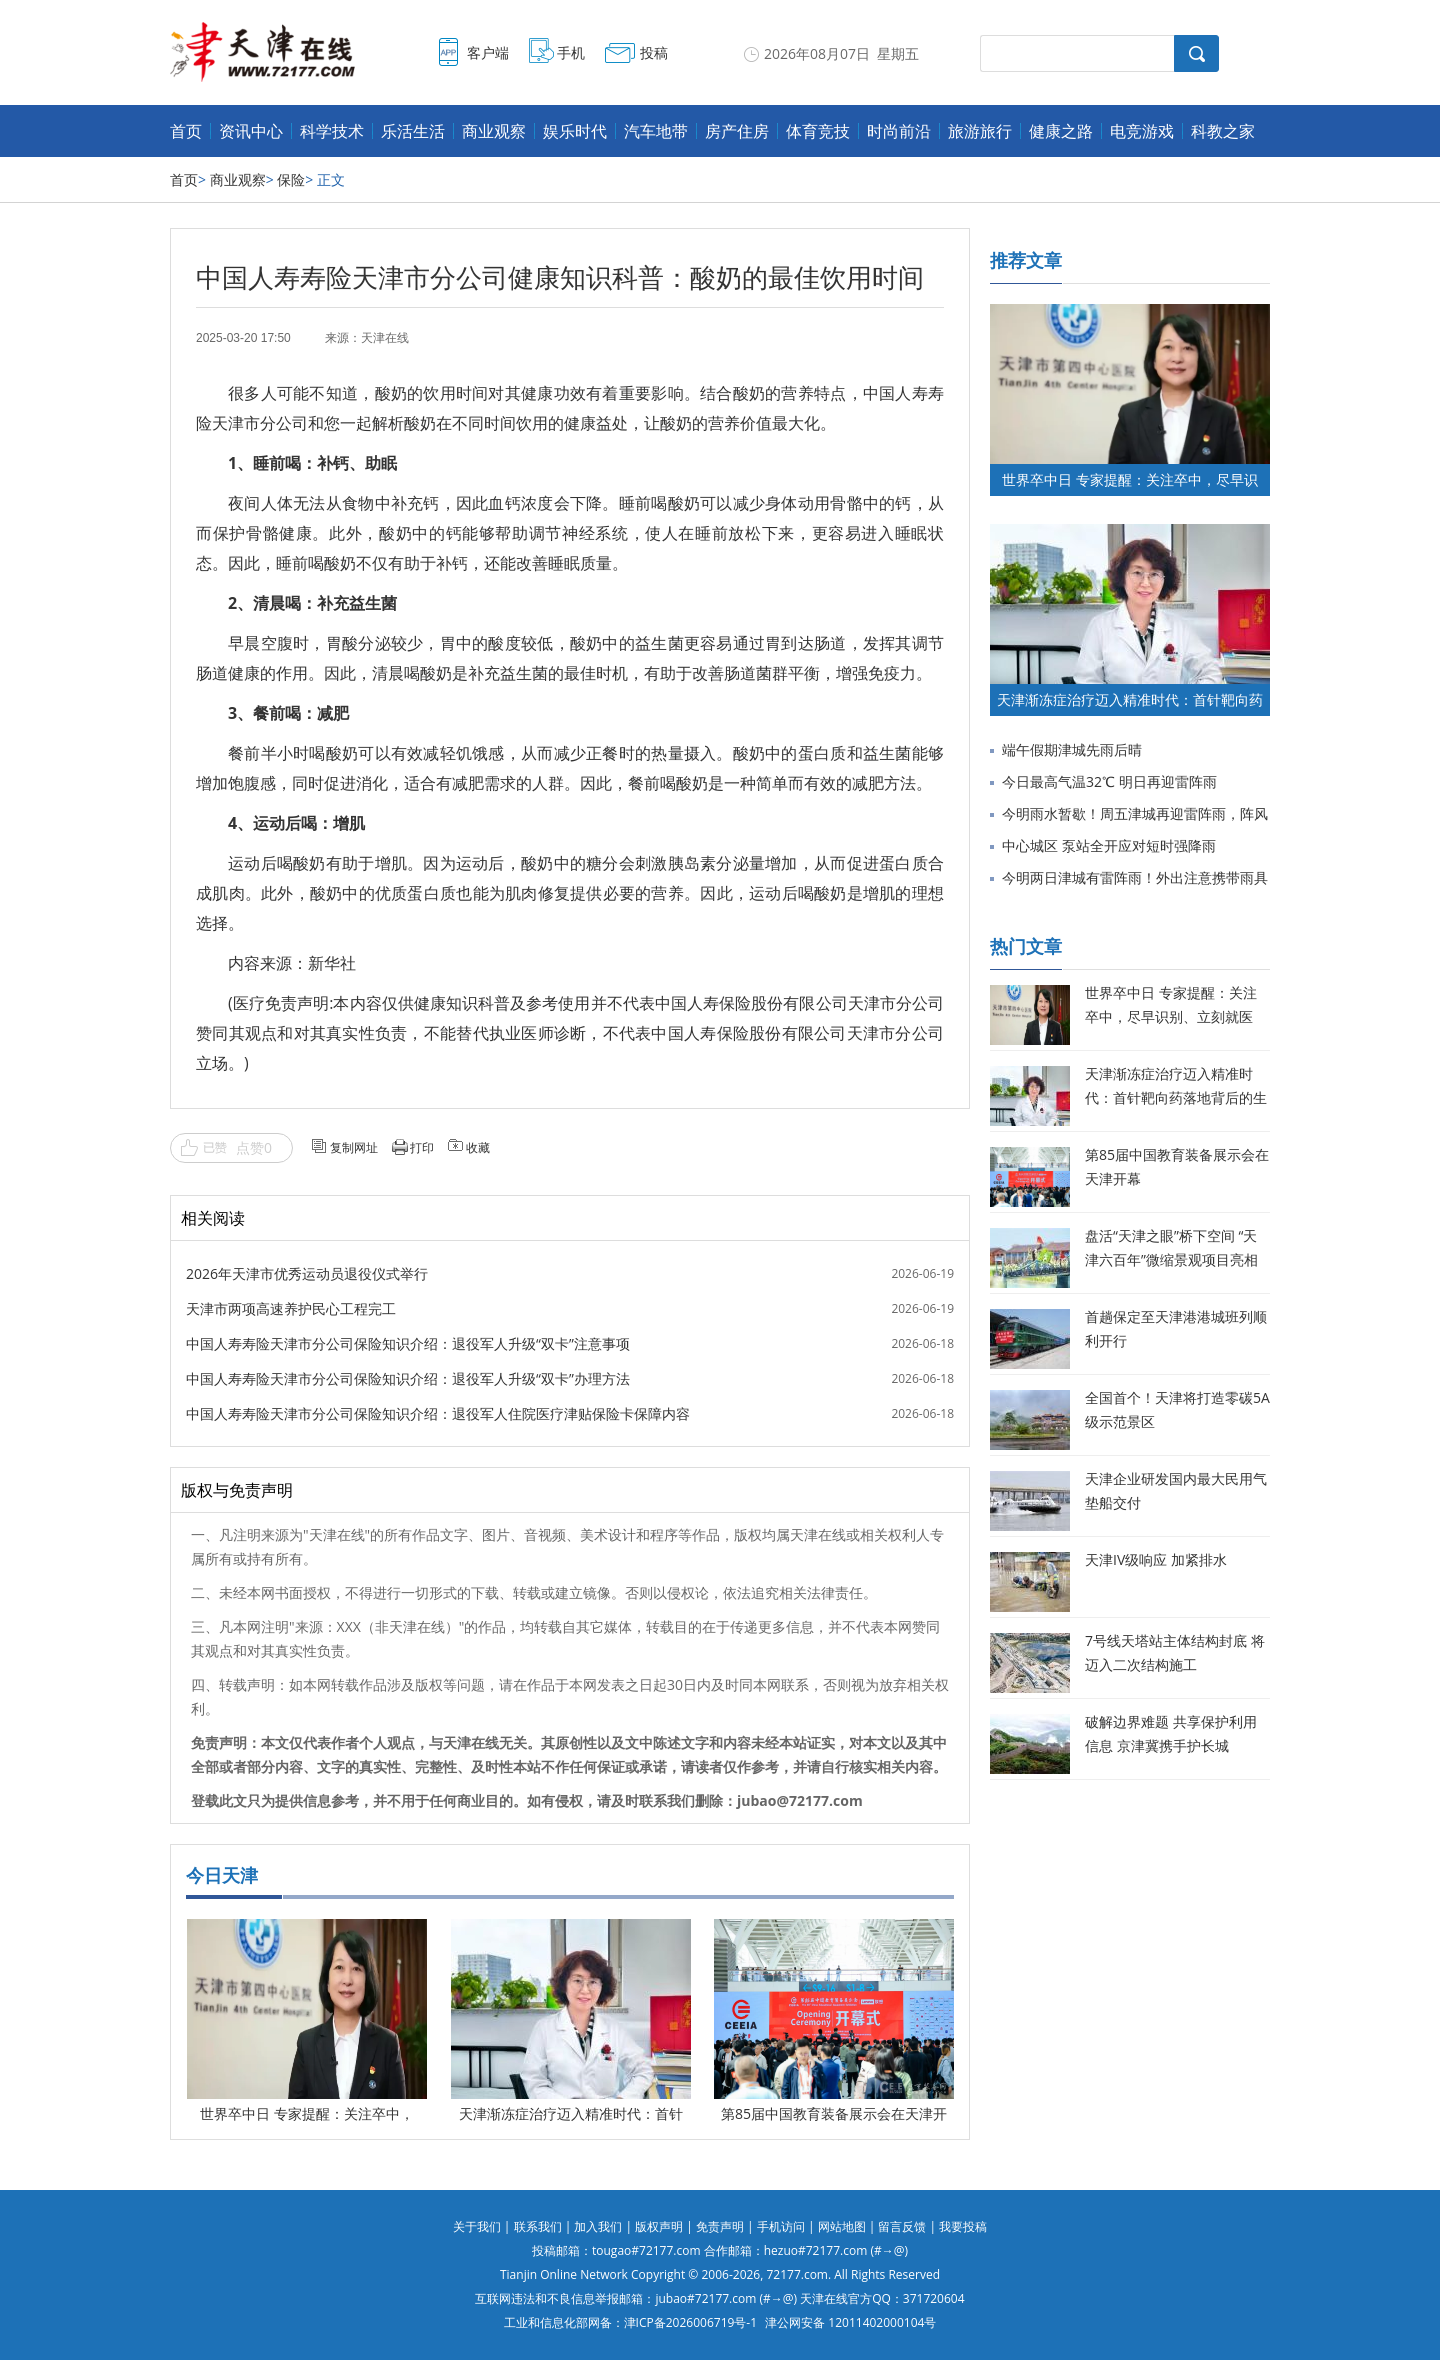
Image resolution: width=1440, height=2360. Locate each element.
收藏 (478, 1147)
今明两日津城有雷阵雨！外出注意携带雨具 (1135, 877)
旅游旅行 (980, 131)
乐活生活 (413, 131)
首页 (186, 131)
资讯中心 (251, 131)
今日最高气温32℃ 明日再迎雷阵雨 (1109, 781)
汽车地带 (656, 131)
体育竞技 (818, 131)
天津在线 (385, 338)
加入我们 (598, 2226)
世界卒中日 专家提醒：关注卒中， (307, 2113)
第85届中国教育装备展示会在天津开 (834, 2113)
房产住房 (737, 131)
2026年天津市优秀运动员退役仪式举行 (307, 1273)
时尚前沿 (899, 131)
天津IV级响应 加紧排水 (1156, 1559)
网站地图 (842, 2226)
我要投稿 (963, 2226)
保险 (291, 179)
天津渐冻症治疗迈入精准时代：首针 (571, 2113)
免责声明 (720, 2226)
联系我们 (538, 2226)
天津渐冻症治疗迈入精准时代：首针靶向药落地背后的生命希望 (1176, 1097)
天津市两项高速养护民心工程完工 (291, 1308)
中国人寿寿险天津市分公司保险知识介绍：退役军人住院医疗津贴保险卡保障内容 (438, 1413)
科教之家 (1223, 131)
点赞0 (254, 1147)
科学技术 (332, 131)
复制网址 (354, 1147)
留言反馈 (902, 2226)
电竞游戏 (1142, 131)
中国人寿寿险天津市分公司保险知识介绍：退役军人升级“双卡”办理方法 (408, 1378)
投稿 (654, 52)
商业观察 (494, 131)
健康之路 (1061, 131)
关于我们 (477, 2226)
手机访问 (781, 2226)
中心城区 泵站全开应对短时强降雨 (1109, 845)
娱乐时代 (575, 131)
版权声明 (659, 2226)
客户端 (488, 52)
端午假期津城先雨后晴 (1072, 749)
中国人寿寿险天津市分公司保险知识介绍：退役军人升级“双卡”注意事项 (408, 1343)
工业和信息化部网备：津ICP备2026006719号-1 (630, 2322)
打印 (422, 1147)
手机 (571, 52)
